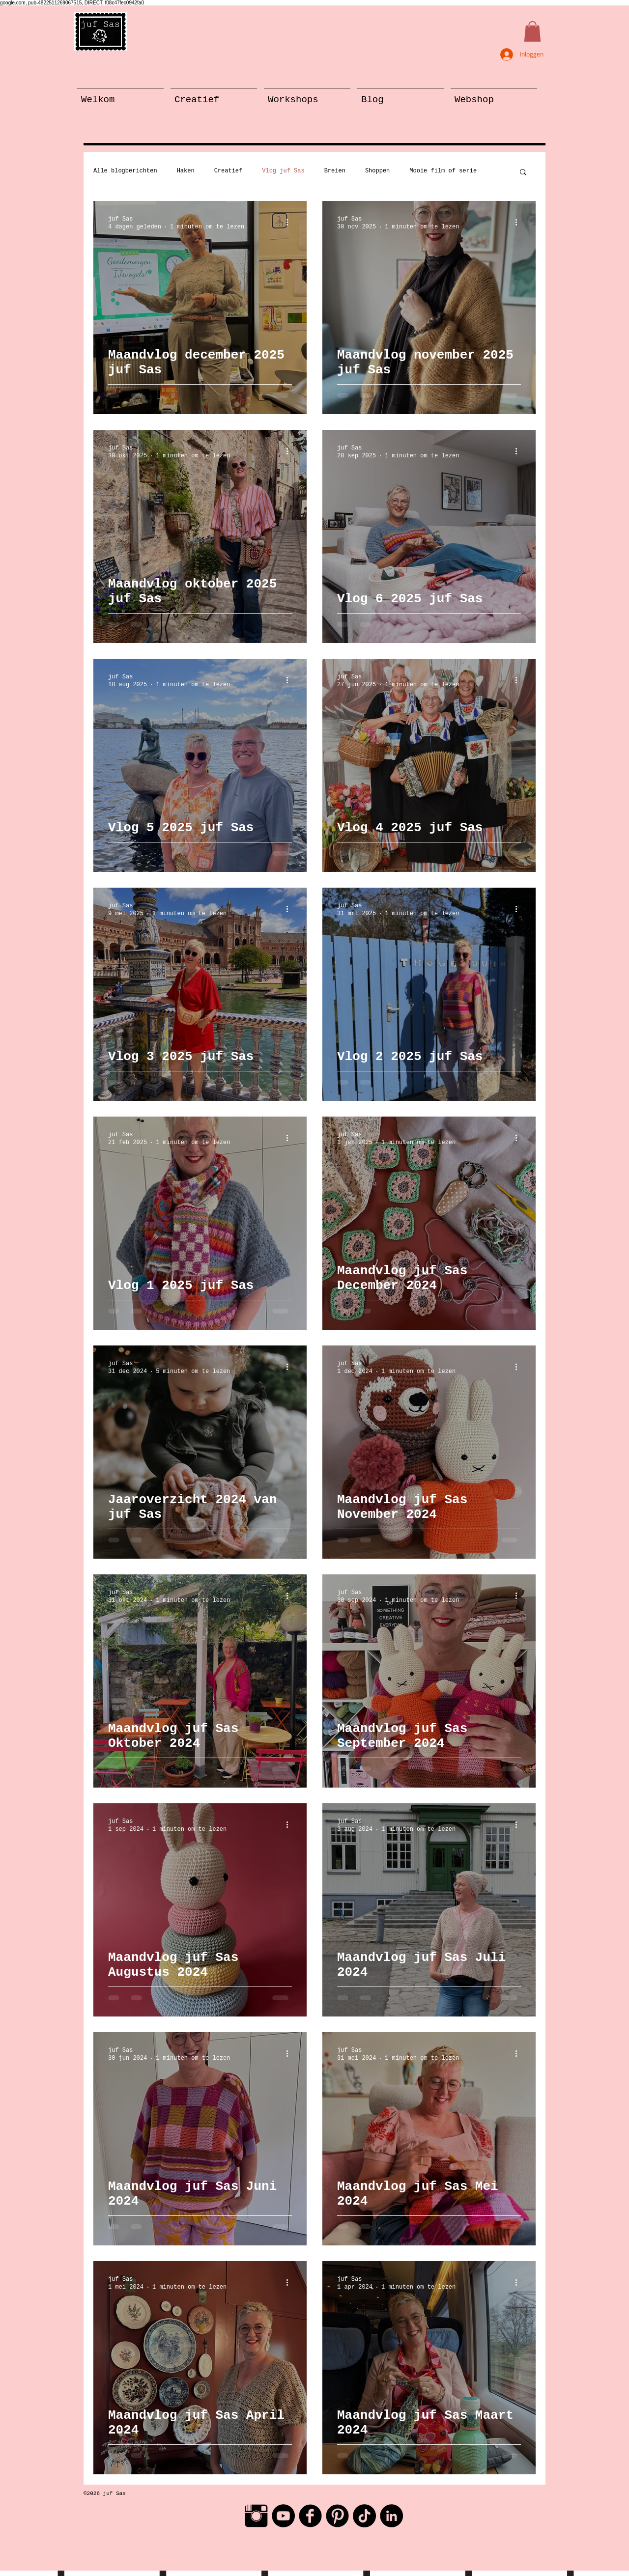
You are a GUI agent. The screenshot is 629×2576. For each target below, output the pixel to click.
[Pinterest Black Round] (337, 2515)
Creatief (228, 171)
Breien (334, 171)
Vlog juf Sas (283, 171)
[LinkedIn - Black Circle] (391, 2515)
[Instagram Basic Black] (256, 2515)
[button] (532, 31)
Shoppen (377, 171)
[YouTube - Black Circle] (283, 2515)
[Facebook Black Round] (310, 2515)
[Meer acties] (290, 222)
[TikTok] (364, 2515)
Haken (186, 171)
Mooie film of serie (443, 171)
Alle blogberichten (125, 171)
